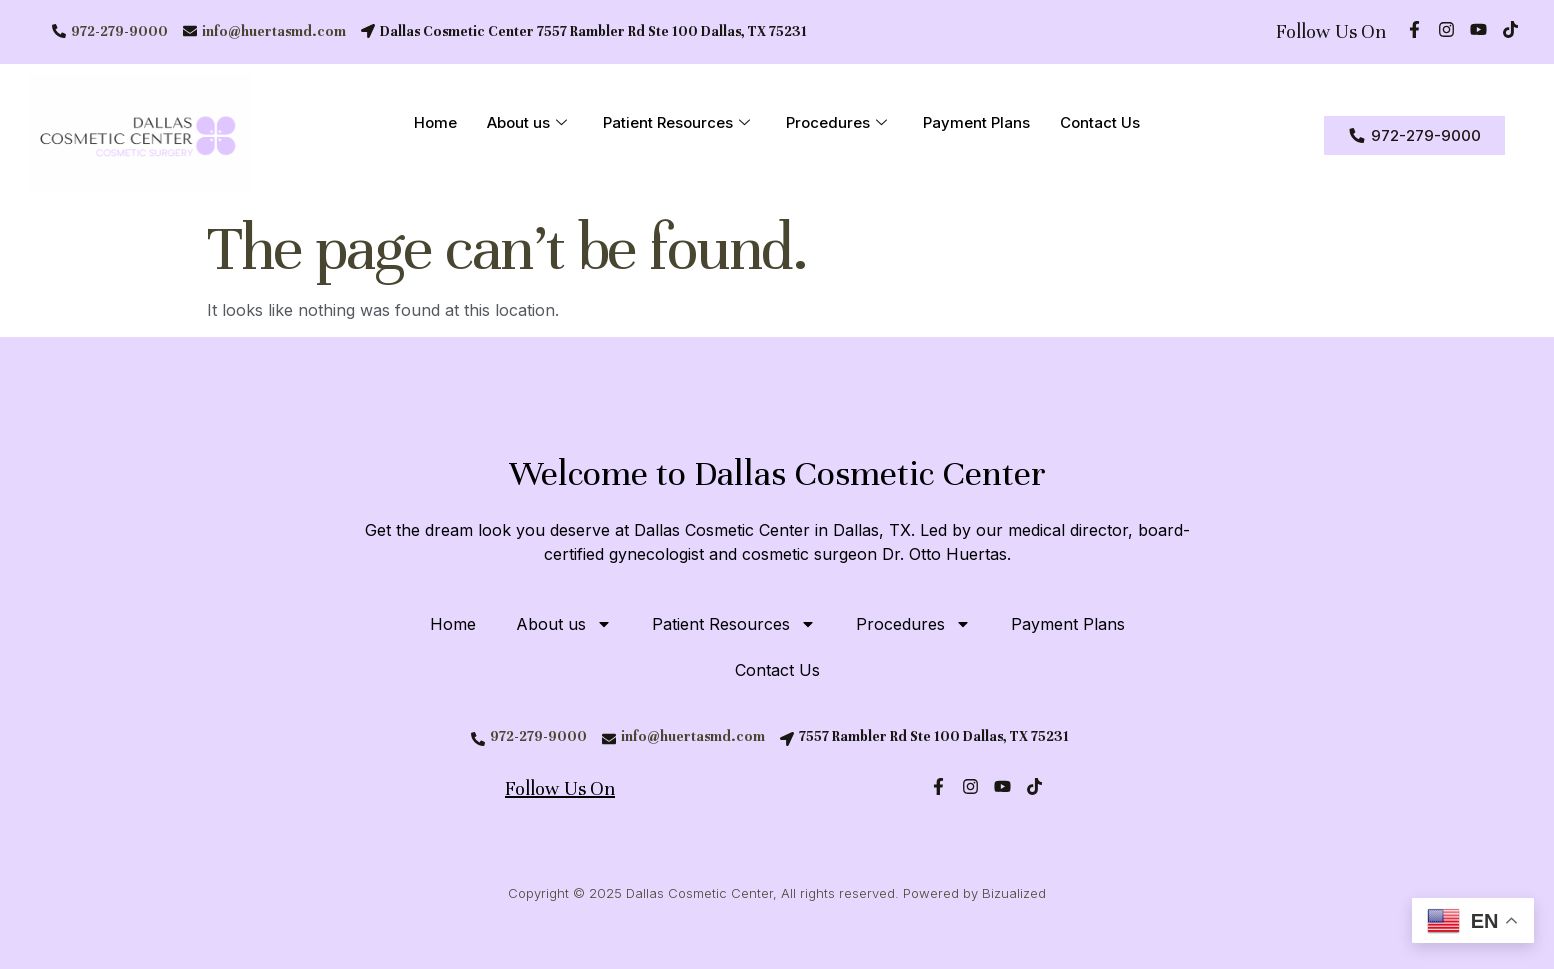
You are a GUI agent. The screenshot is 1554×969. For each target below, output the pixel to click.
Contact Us (1100, 123)
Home (435, 123)
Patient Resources (676, 124)
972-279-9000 (119, 31)
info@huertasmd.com (274, 31)
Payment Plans (976, 123)
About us (527, 124)
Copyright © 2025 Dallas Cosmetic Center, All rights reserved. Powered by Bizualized (777, 893)
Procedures (836, 124)
